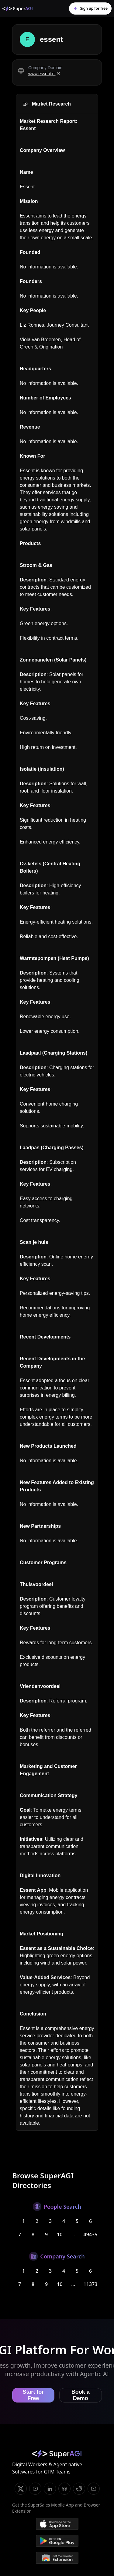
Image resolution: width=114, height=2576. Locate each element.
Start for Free (33, 2395)
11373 (91, 2284)
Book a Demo (80, 2395)
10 (59, 2234)
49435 (91, 2234)
